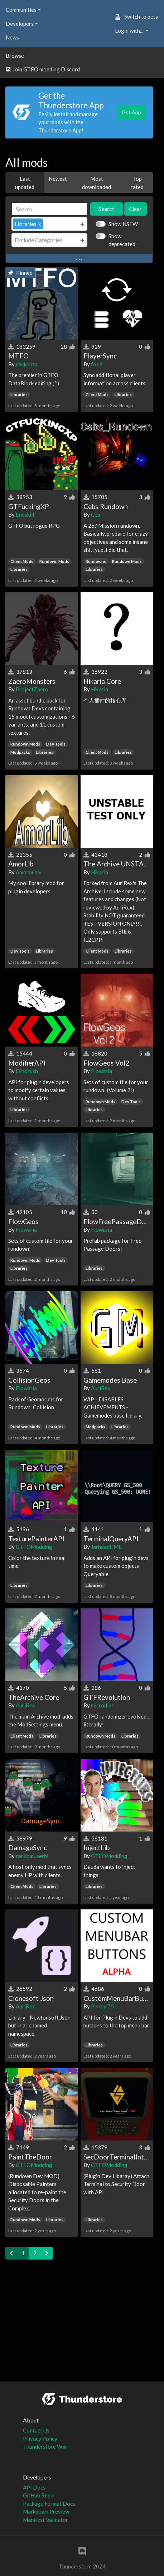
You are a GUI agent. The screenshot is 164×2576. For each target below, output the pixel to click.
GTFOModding (34, 1546)
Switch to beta (136, 16)
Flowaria (101, 1071)
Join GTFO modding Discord (43, 69)
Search (106, 209)
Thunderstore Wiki (45, 2446)
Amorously (29, 872)
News (12, 37)
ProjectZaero (32, 689)
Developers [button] (20, 23)
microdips (102, 1705)
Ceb (95, 514)
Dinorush (27, 1071)
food (96, 364)
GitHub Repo (38, 2495)
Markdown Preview (46, 2511)
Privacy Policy (40, 2438)
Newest (58, 178)
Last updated (24, 182)
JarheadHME (106, 1546)
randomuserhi (32, 1856)
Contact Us (36, 2430)
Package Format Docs (49, 2503)
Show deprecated (121, 240)
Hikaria (99, 689)
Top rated (137, 182)
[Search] (49, 209)
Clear (135, 209)
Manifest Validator (45, 2519)
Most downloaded (96, 182)
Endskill (25, 514)
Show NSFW (123, 224)
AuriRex (100, 1388)
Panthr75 (102, 2006)
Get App (131, 112)
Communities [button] (21, 9)
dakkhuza (27, 364)
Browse (15, 55)
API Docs (34, 2487)
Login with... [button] (129, 30)
